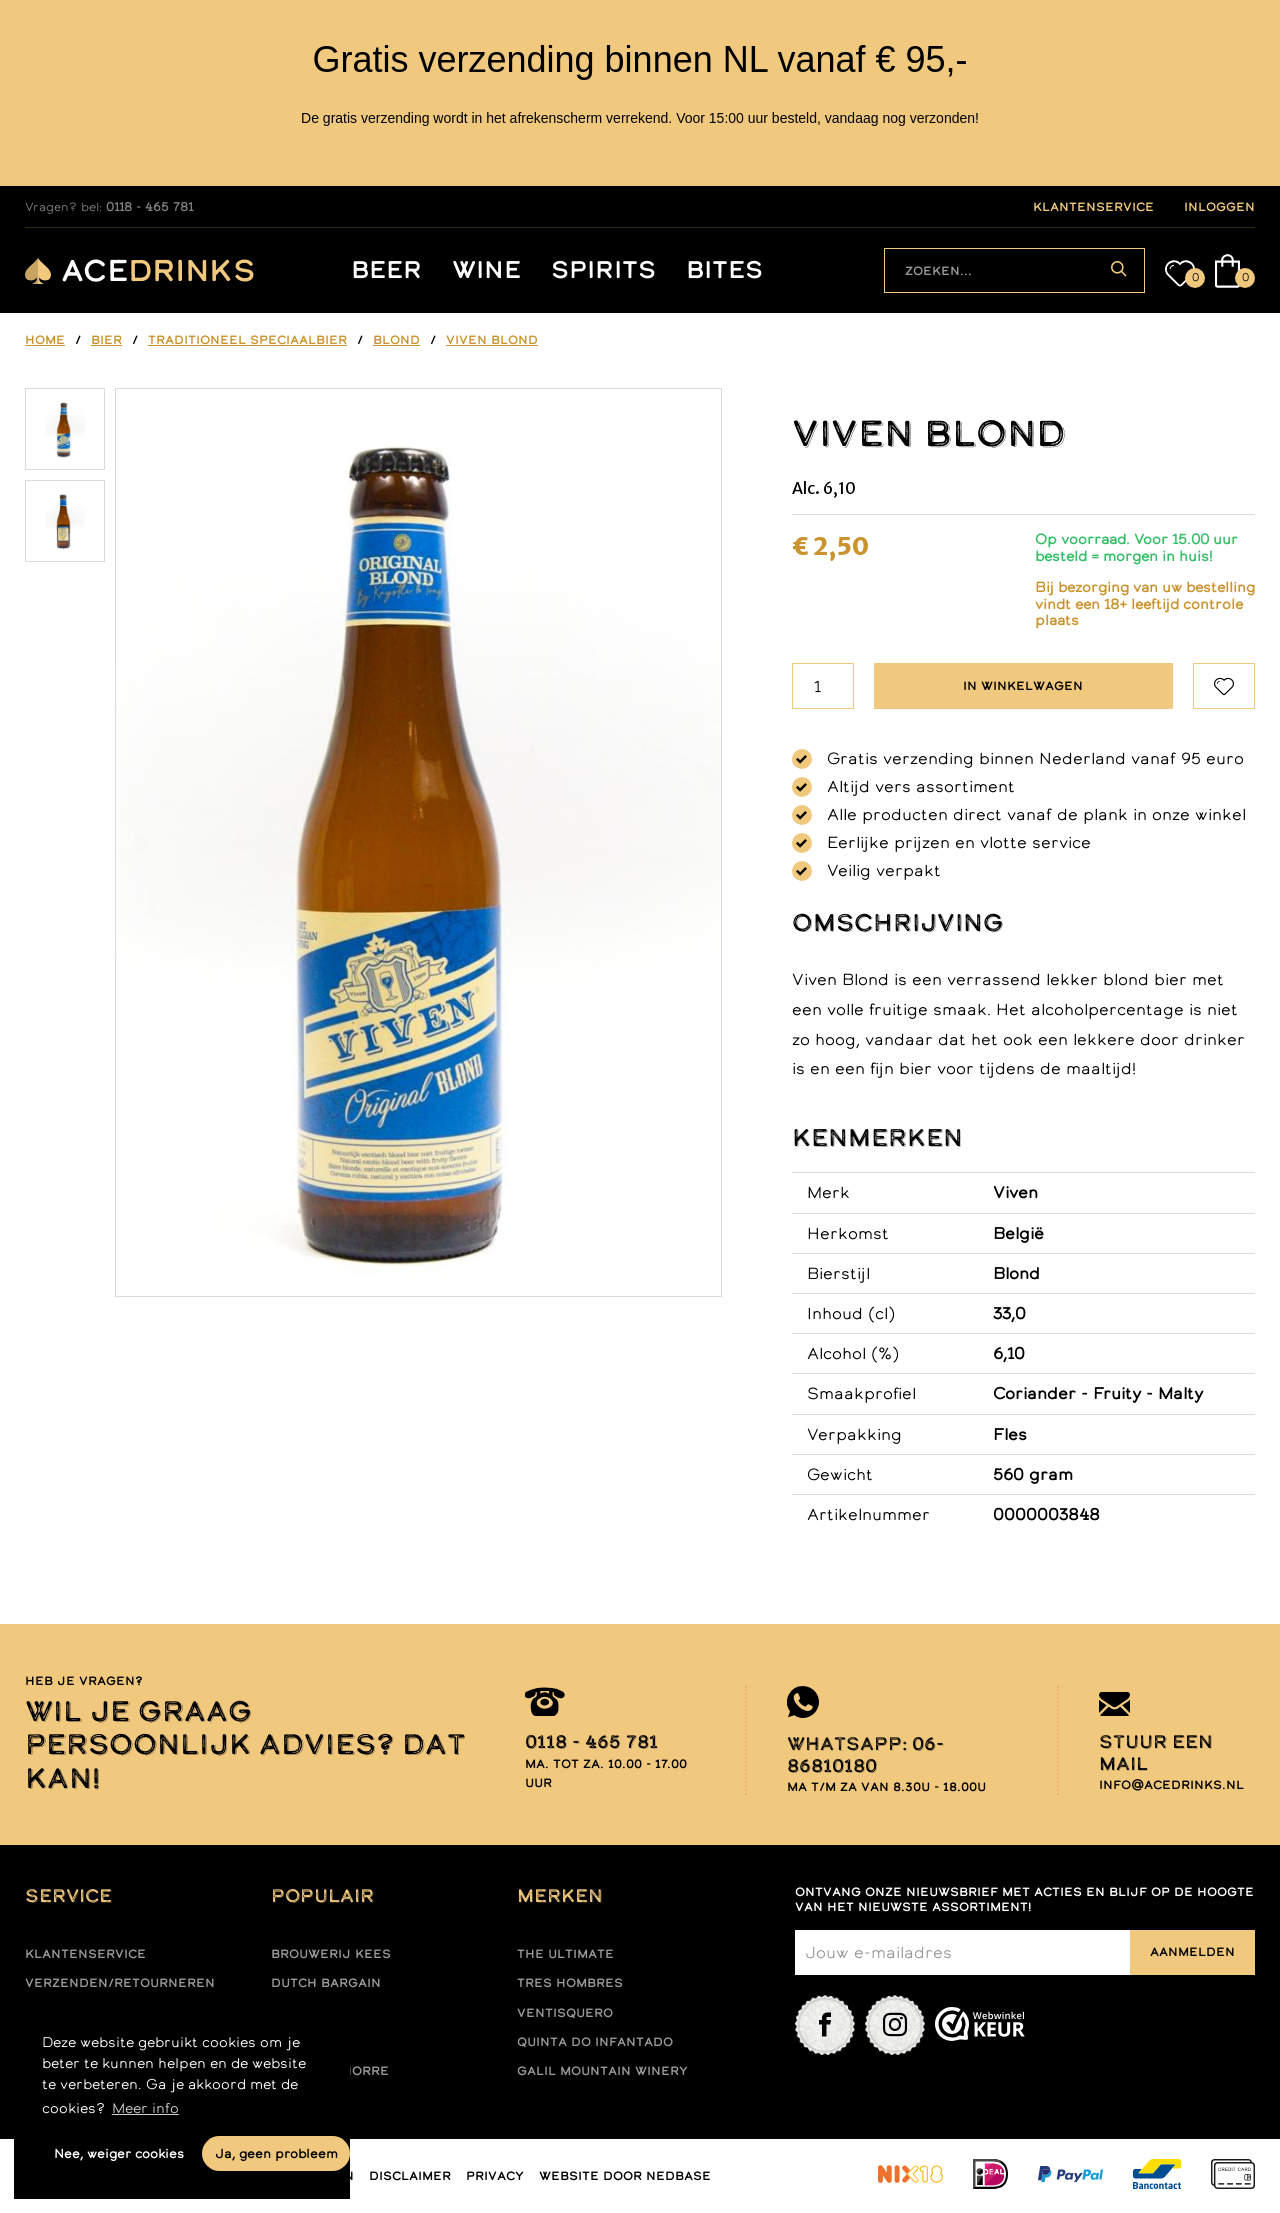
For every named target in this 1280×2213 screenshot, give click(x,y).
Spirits (603, 270)
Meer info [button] (145, 2108)
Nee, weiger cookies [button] (119, 2153)
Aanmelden (1192, 1952)
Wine (486, 270)
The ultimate (565, 1954)
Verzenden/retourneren (120, 1983)
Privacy (495, 2176)
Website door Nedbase (625, 2176)
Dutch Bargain (326, 1983)
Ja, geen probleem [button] (276, 2153)
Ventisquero (565, 2013)
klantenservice (1093, 207)
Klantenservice (85, 1954)
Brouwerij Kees (331, 1954)
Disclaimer (410, 2176)
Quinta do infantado (595, 2042)
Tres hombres (570, 1983)
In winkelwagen (1023, 686)
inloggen (1219, 207)
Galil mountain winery (602, 2071)
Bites (724, 270)
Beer (386, 270)
